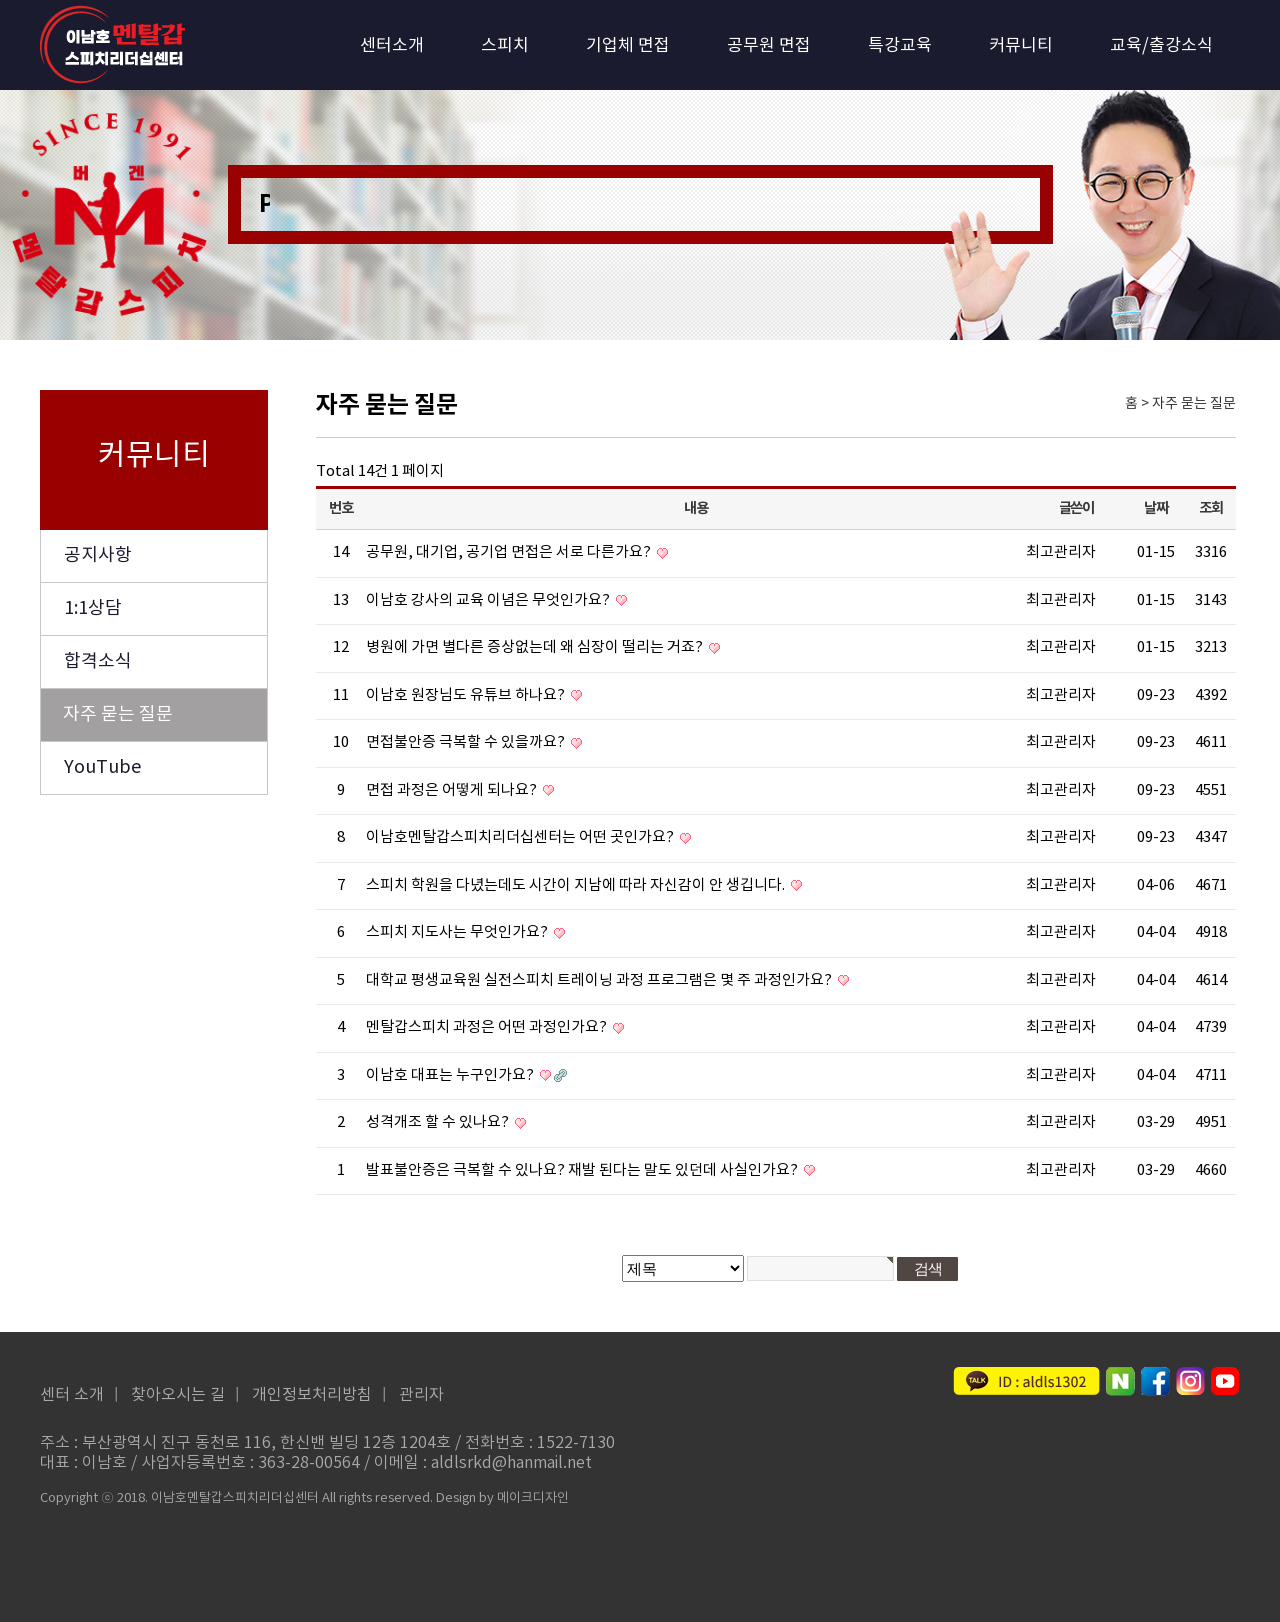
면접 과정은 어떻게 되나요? (453, 790)
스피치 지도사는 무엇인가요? (458, 932)
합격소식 (98, 661)
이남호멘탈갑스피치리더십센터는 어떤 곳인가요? (521, 837)
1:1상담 (93, 608)
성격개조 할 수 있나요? (439, 1122)
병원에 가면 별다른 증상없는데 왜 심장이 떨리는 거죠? (536, 647)
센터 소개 (72, 1395)
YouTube (102, 767)
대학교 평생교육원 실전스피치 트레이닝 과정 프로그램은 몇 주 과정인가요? (600, 980)
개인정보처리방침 (312, 1395)
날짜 (1155, 508)
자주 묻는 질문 (118, 714)
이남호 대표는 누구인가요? (451, 1075)
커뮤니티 (1021, 46)
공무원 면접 (769, 46)
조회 (1210, 508)
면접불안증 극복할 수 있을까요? (467, 742)
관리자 (421, 1395)
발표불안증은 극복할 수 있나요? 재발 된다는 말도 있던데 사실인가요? (583, 1170)
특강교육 (900, 46)
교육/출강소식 (1161, 46)
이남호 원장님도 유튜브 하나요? (467, 695)
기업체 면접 (628, 46)
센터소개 (392, 46)
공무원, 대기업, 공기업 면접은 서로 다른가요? (510, 552)
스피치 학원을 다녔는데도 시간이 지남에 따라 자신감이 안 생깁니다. (577, 885)
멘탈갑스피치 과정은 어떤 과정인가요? (488, 1027)
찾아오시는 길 (178, 1395)
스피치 (505, 46)
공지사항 (98, 555)
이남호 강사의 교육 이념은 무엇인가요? (489, 600)
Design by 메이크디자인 (502, 1498)
